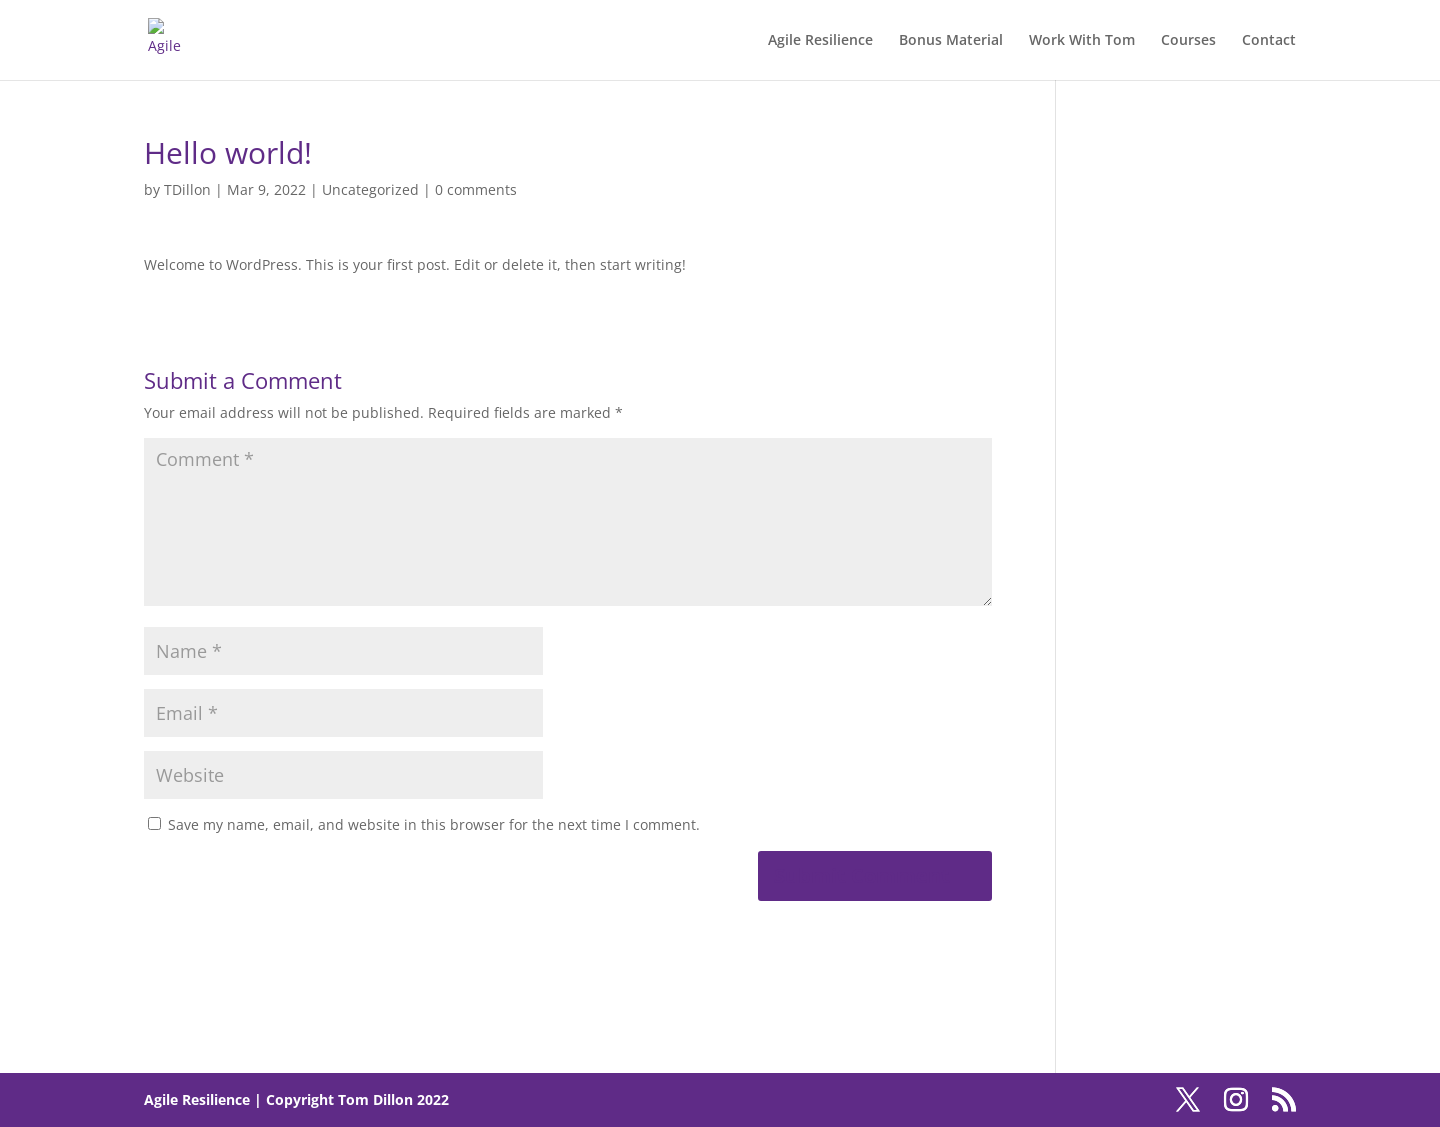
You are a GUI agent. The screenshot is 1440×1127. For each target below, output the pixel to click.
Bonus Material (951, 41)
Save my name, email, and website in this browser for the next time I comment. (434, 824)
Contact (1269, 41)
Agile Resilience (820, 41)
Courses (1188, 41)
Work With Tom (1082, 41)
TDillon (187, 189)
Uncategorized (370, 189)
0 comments (476, 189)
